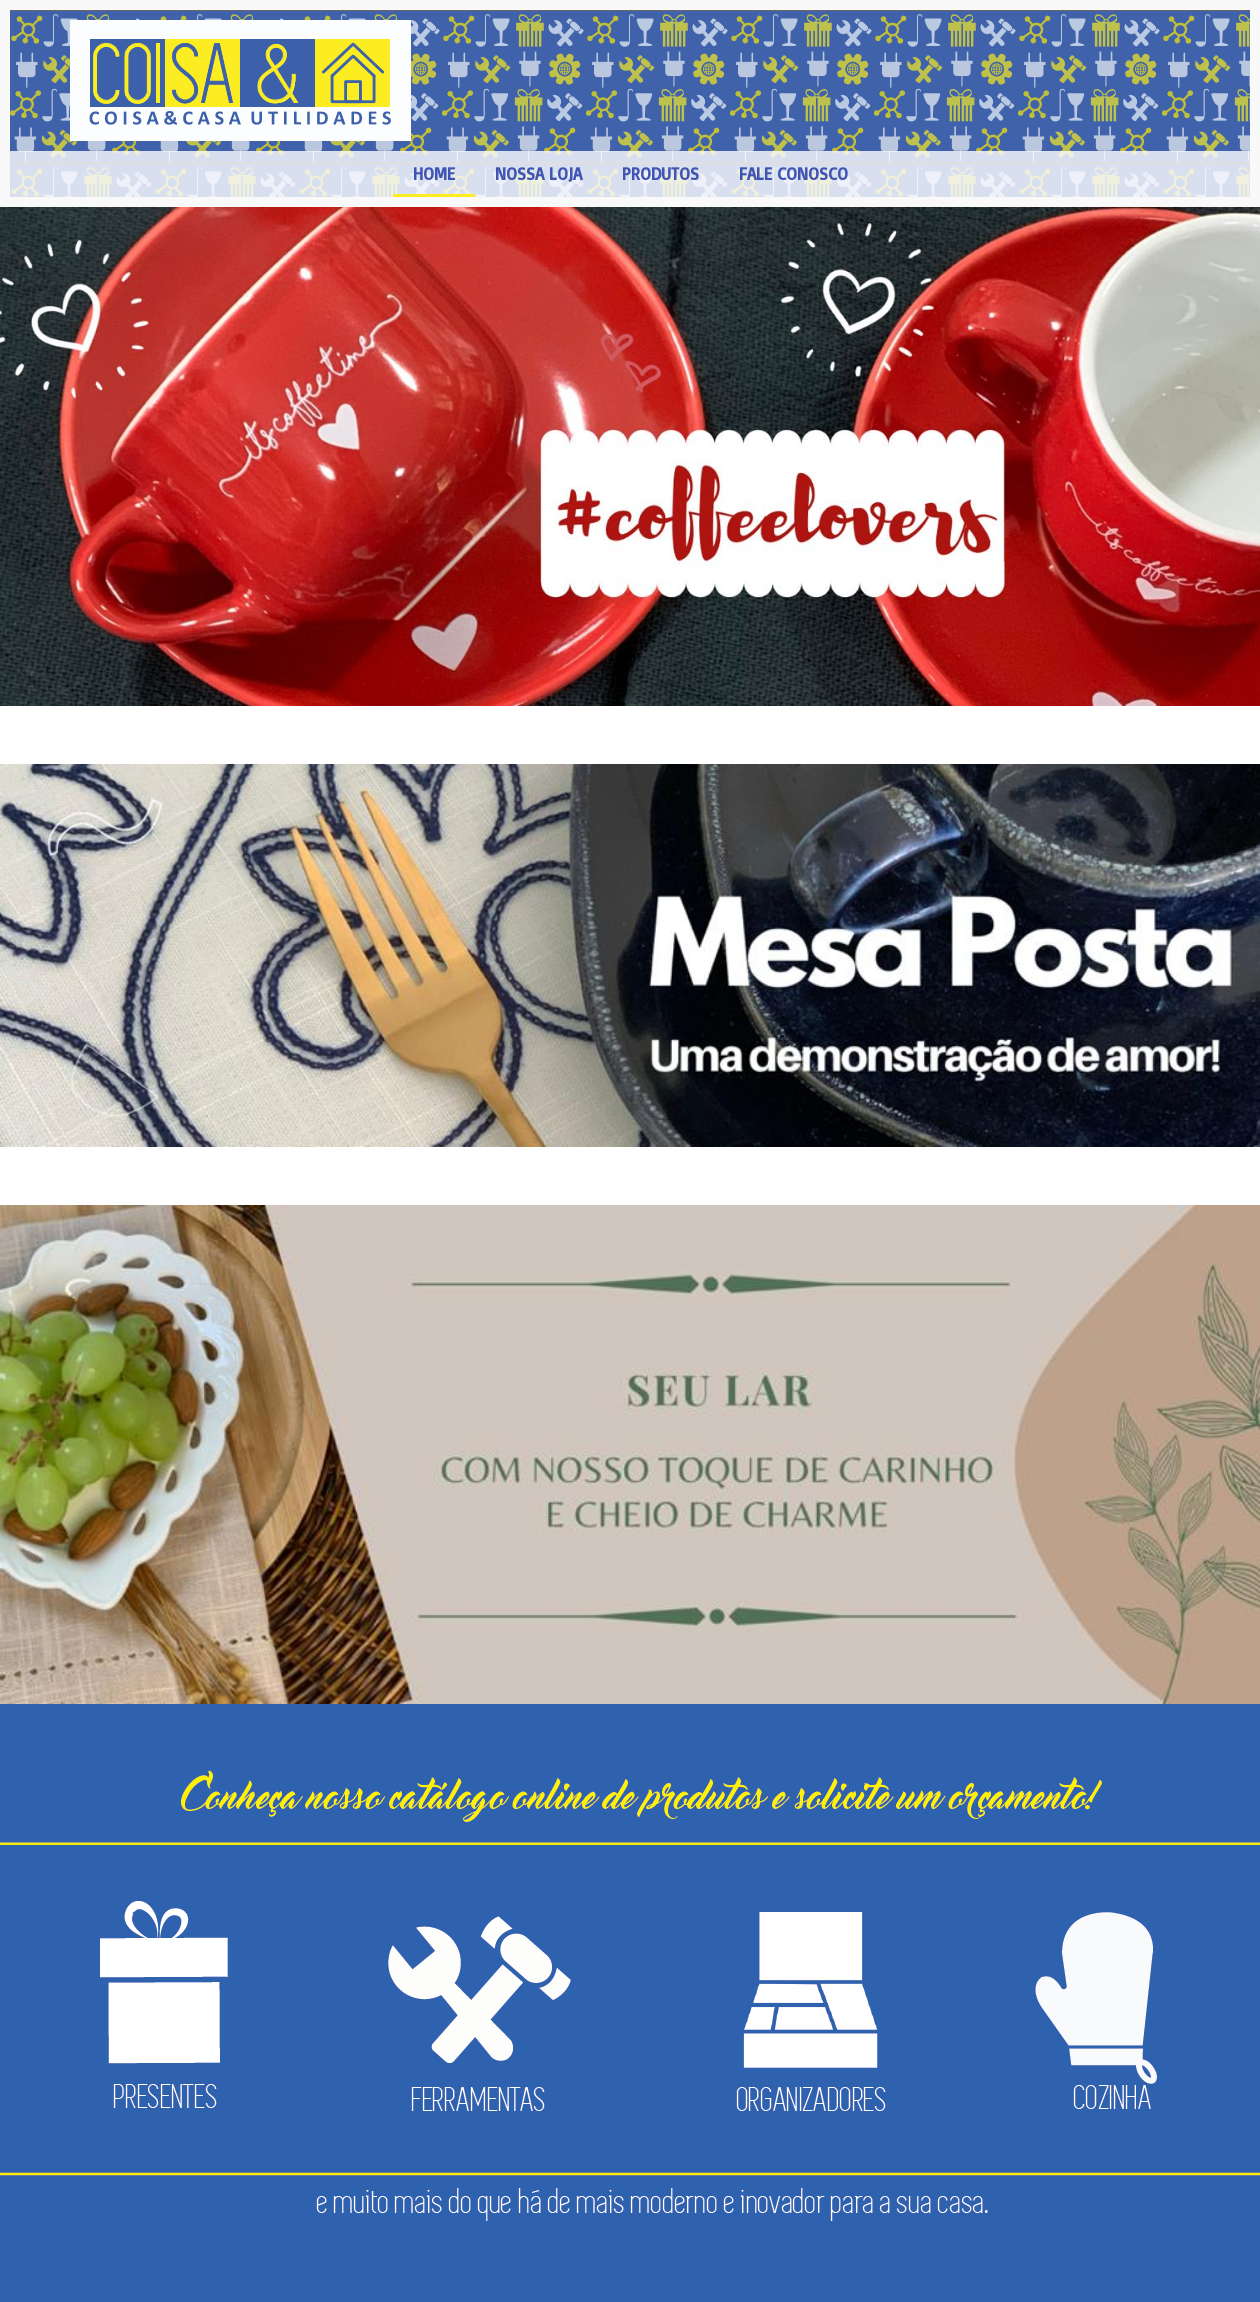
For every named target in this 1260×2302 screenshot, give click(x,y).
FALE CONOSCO (793, 173)
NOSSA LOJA (538, 173)
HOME (434, 173)
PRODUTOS (660, 173)
